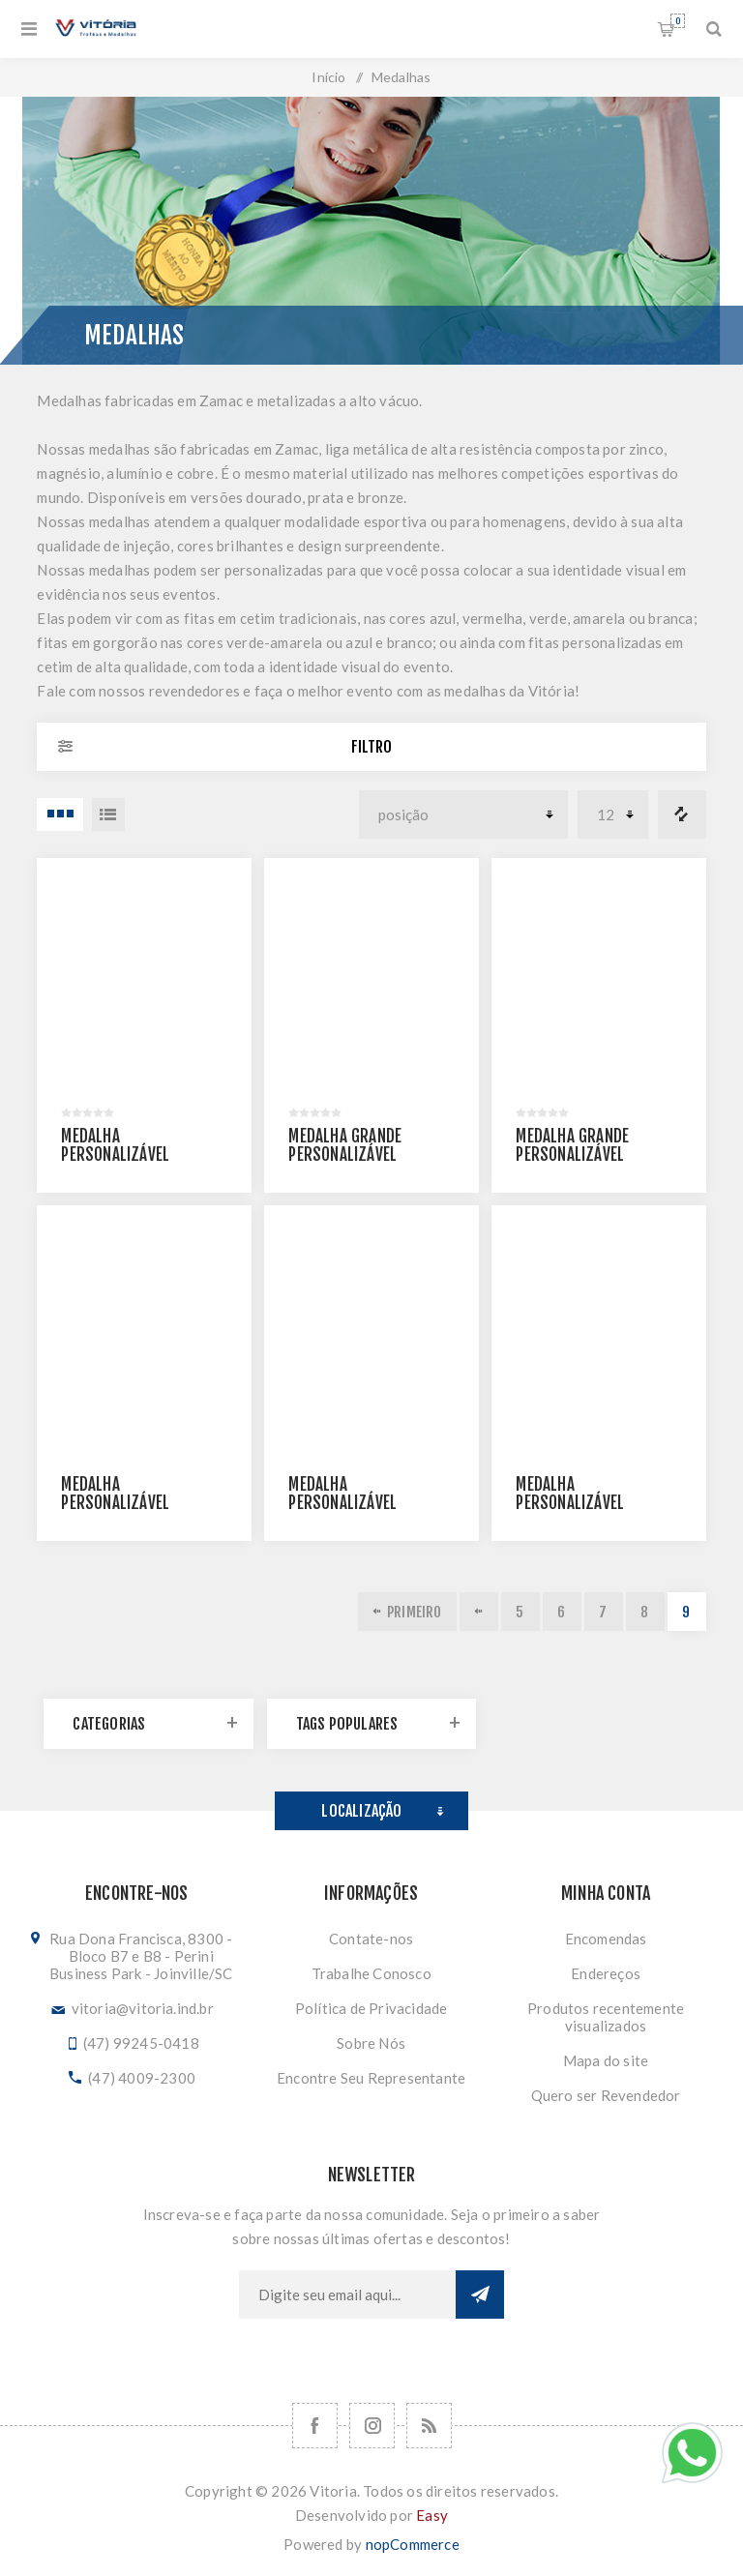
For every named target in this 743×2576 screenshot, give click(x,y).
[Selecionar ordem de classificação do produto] (463, 814)
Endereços (605, 1973)
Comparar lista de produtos (682, 814)
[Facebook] (315, 2425)
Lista (108, 814)
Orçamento (677, 21)
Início (328, 77)
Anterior (479, 1611)
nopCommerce (413, 2544)
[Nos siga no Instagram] (372, 2425)
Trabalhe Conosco (371, 1973)
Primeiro (414, 1612)
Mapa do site (605, 2060)
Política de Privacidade (371, 2008)
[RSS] (429, 2425)
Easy (432, 2515)
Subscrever (480, 2294)
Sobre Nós (371, 2043)
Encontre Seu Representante (371, 2078)
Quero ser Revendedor (606, 2095)
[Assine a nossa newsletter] (347, 2294)
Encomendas (606, 1938)
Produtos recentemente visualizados (605, 2016)
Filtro (371, 746)
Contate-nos (371, 1938)
